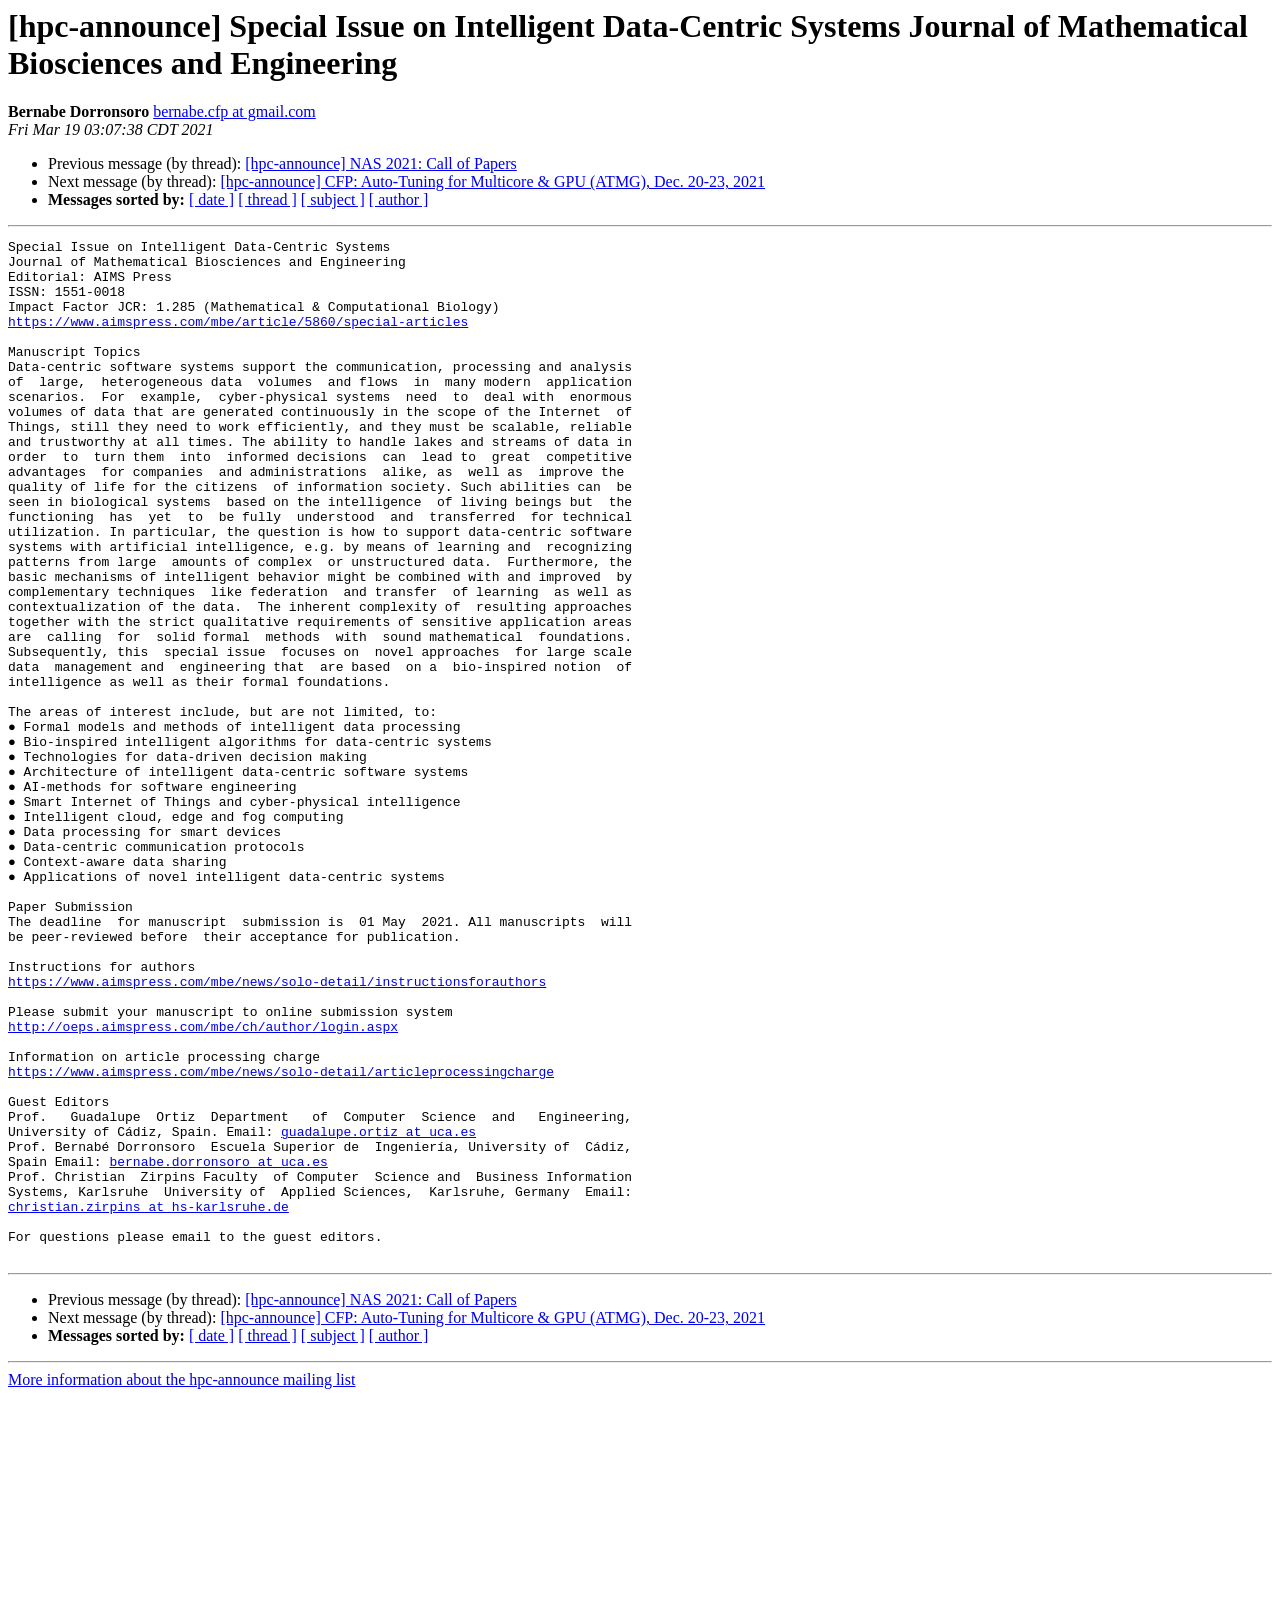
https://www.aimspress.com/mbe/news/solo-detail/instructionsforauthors (277, 1131)
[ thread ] (267, 199)
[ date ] (211, 199)
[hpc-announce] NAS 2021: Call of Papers (381, 163)
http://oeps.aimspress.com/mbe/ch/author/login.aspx (203, 1185)
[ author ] (399, 199)
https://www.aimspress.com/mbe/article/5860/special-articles (238, 339)
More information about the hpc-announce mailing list (181, 1583)
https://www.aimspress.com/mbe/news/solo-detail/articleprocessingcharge (281, 1239)
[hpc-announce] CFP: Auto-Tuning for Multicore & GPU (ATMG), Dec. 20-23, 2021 (492, 181)
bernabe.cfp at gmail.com (234, 111)
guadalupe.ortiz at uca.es (378, 1311)
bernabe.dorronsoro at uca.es (218, 1347)
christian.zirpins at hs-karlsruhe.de (148, 1401)
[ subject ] (333, 199)
